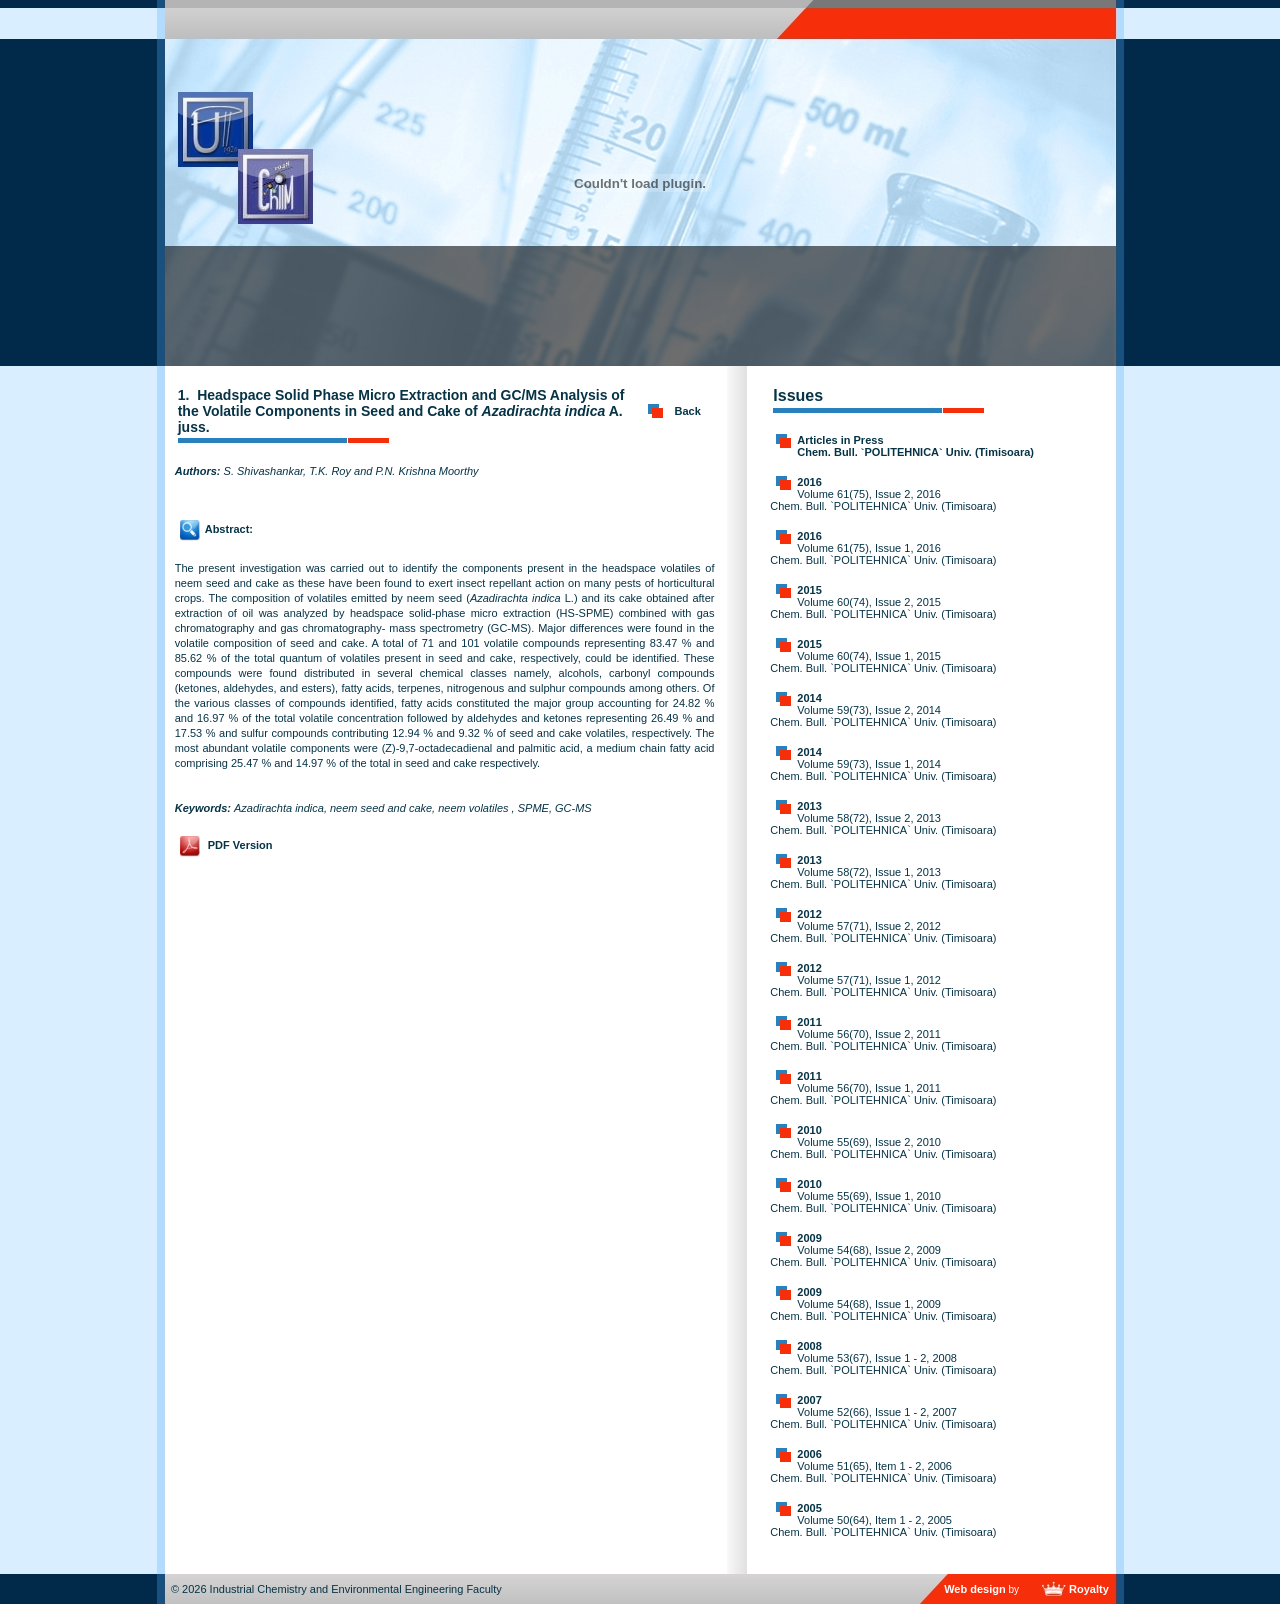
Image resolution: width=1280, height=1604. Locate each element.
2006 (809, 1454)
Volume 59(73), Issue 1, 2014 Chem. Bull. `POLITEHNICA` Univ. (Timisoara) (883, 770)
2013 (809, 806)
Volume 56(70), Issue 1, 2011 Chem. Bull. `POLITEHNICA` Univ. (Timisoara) (883, 1094)
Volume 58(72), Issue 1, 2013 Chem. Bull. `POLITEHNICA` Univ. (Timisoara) (883, 878)
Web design (975, 1589)
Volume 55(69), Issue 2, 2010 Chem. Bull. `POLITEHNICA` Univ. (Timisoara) (883, 1148)
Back (688, 411)
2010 (809, 1130)
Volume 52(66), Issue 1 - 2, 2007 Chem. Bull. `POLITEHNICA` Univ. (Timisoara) (883, 1418)
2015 (809, 590)
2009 (809, 1238)
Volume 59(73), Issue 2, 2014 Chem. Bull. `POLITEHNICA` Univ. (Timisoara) (883, 716)
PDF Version (240, 845)
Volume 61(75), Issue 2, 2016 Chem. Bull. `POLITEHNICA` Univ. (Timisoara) (883, 500)
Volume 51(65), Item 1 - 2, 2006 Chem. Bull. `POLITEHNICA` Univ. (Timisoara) (883, 1472)
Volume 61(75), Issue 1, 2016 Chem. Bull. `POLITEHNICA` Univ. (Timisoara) (883, 554)
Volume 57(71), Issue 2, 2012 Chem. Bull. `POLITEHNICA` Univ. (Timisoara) (883, 932)
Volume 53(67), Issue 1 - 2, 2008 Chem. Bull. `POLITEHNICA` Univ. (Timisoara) (883, 1364)
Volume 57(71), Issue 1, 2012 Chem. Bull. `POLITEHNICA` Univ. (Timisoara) (883, 986)
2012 (809, 914)
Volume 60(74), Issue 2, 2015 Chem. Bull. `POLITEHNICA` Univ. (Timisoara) (883, 608)
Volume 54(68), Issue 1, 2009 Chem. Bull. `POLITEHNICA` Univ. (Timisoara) (883, 1310)
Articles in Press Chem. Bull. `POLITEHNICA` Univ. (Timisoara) (915, 446)
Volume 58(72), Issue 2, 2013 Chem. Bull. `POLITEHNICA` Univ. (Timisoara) (883, 824)
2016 (809, 482)
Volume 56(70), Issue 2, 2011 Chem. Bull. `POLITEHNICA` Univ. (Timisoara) (883, 1040)
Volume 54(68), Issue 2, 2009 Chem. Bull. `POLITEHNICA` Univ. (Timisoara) (883, 1256)
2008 (809, 1346)
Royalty (1089, 1589)
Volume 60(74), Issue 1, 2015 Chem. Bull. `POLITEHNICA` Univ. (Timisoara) (883, 662)
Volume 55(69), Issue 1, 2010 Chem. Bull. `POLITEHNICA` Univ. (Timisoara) (883, 1202)
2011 (809, 1022)
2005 (809, 1508)
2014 (809, 698)
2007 (809, 1400)
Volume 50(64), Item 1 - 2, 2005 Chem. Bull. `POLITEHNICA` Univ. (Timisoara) (883, 1526)
